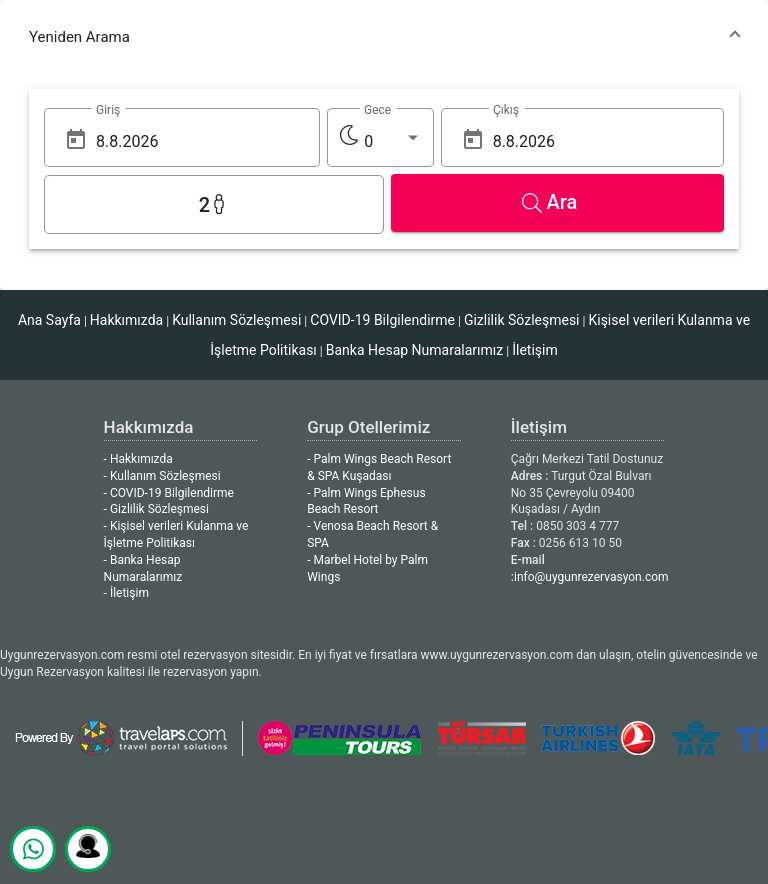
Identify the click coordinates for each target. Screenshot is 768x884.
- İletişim (126, 593)
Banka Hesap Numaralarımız (414, 350)
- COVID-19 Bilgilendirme (169, 493)
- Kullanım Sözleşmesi (162, 476)
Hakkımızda (126, 320)
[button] (384, 37)
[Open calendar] (76, 139)
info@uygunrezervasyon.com (591, 577)
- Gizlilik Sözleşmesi (156, 509)
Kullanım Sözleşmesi (236, 320)
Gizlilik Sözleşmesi (522, 320)
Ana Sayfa (49, 320)
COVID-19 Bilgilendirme (382, 320)
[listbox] (392, 142)
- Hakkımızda (138, 459)
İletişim (535, 350)
